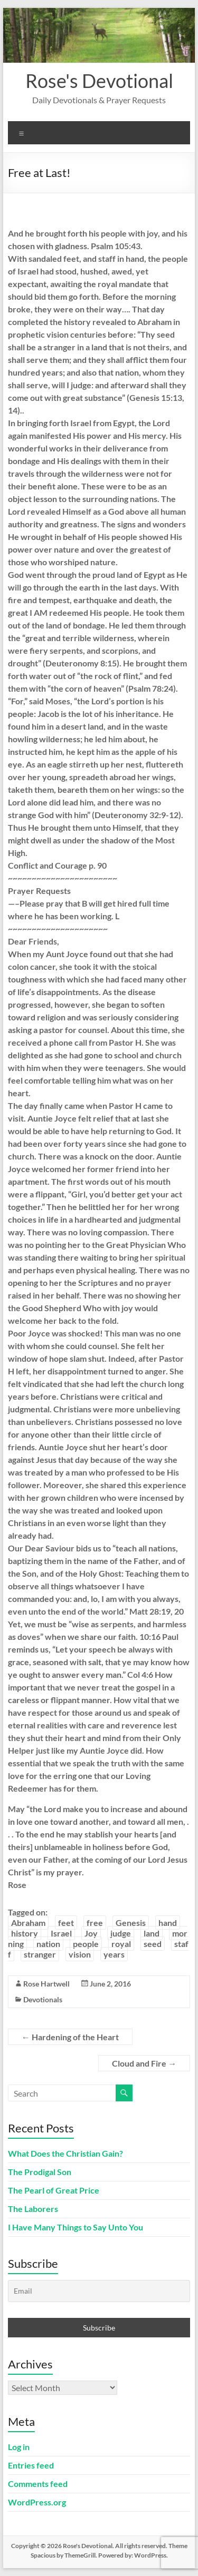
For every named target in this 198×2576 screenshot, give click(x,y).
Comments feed (38, 2484)
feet (66, 1923)
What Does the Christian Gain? (65, 2153)
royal (121, 1944)
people (86, 1944)
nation (48, 1944)
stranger (40, 1954)
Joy (91, 1933)
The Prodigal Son (39, 2172)
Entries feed (31, 2465)
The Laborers (33, 2209)
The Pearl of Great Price (53, 2190)
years (114, 1954)
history (24, 1933)
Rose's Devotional (99, 80)
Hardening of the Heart (70, 2037)
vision (80, 1954)
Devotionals (42, 1999)
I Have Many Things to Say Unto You (75, 2227)
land (151, 1933)
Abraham (28, 1923)
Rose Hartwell (46, 1983)
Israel (61, 1933)
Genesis (131, 1923)
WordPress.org (37, 2502)
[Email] (99, 2291)
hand (167, 1923)
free (95, 1923)
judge (120, 1933)
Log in (19, 2447)
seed (153, 1944)
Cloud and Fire (144, 2063)
